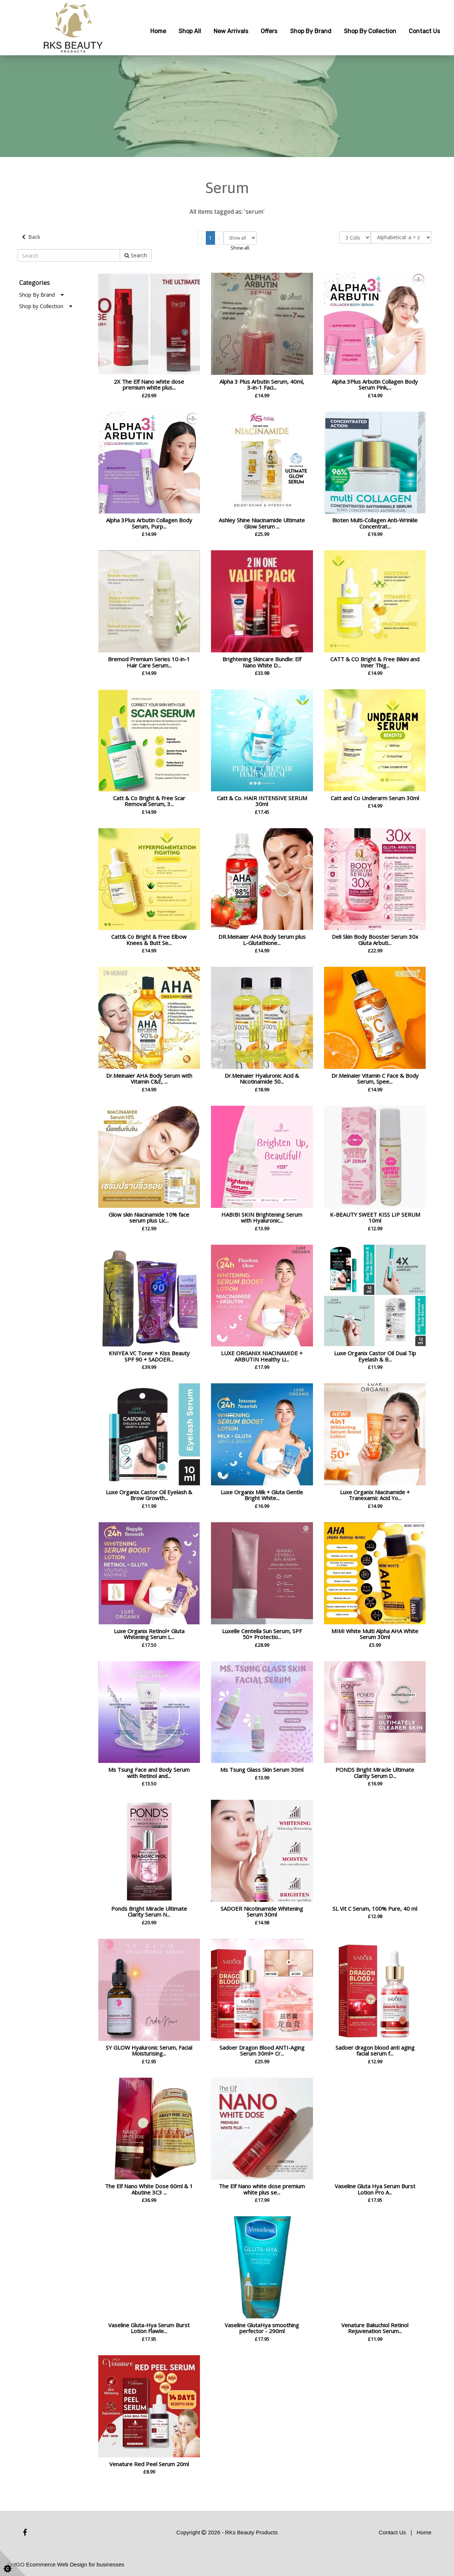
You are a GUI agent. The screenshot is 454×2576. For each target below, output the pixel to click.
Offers (269, 31)
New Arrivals (231, 31)
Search (135, 254)
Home (158, 31)
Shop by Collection (370, 31)
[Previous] (201, 238)
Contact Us (424, 31)
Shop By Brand (41, 293)
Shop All (190, 31)
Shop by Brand (310, 31)
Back (31, 236)
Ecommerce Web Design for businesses (75, 2564)
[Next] (219, 238)
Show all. (240, 247)
